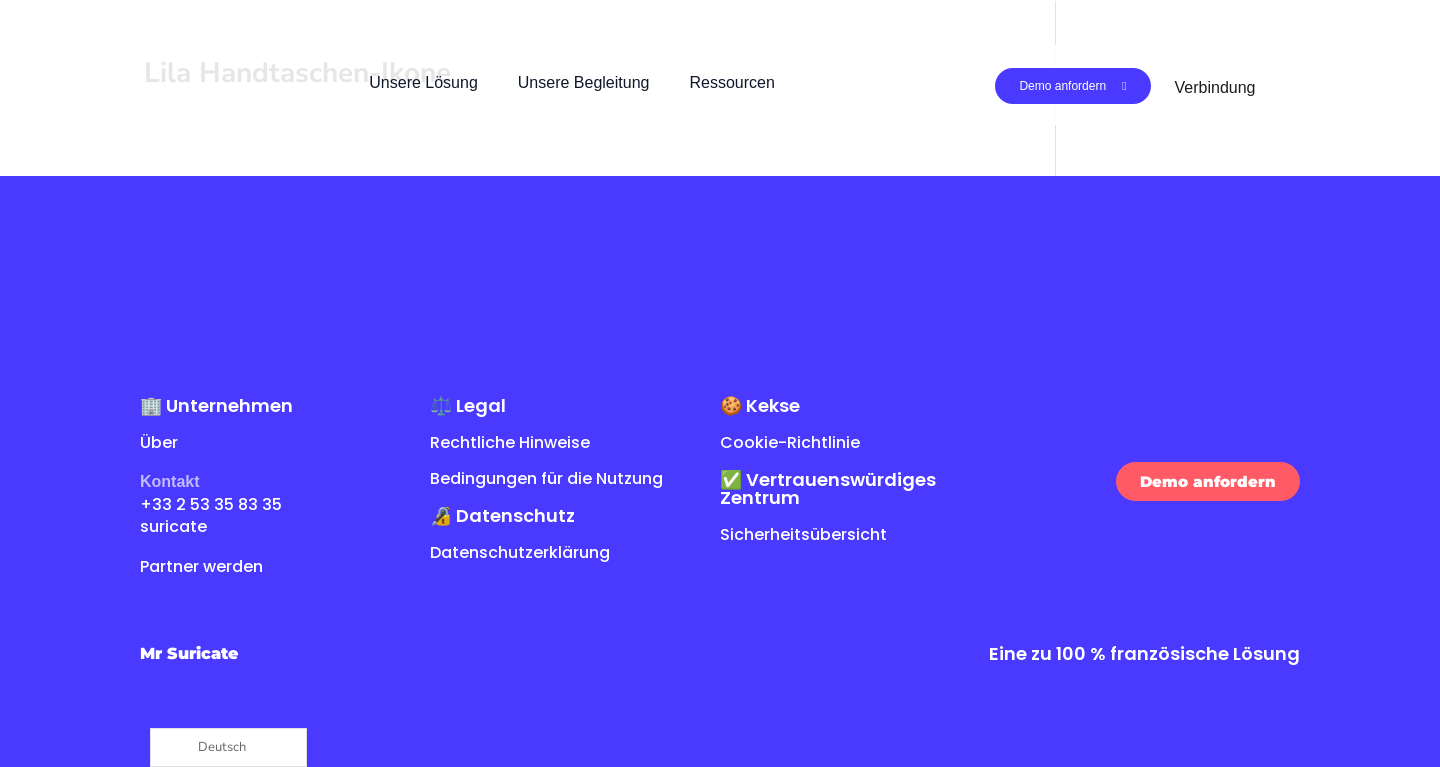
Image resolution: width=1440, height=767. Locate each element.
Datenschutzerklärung (520, 552)
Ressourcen (731, 82)
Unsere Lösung (423, 82)
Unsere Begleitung (584, 82)
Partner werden (201, 566)
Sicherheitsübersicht (803, 534)
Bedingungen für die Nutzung (546, 478)
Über (159, 442)
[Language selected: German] (228, 747)
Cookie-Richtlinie (790, 442)
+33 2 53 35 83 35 (211, 504)
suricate (173, 526)
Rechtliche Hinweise (510, 442)
